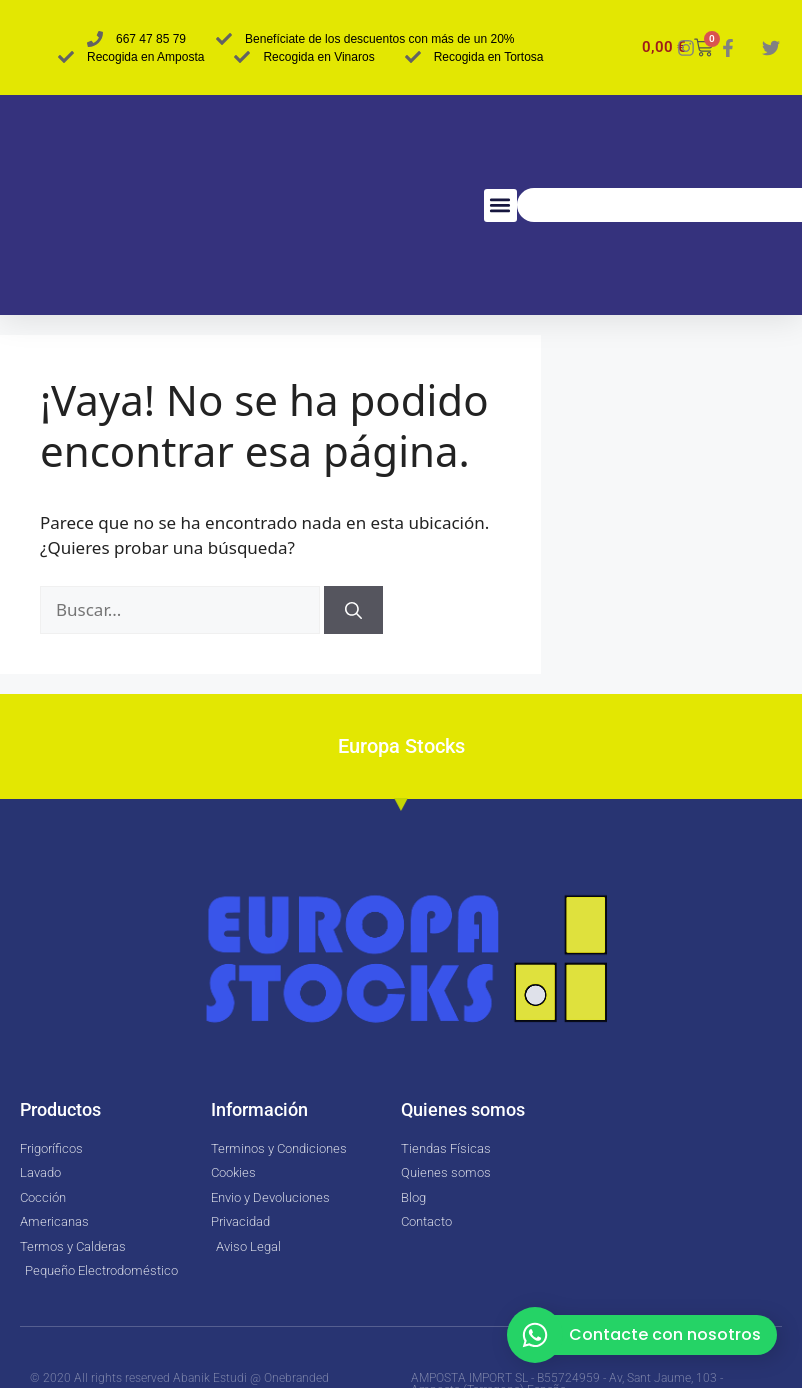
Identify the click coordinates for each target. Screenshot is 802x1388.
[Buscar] (353, 610)
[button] (500, 205)
